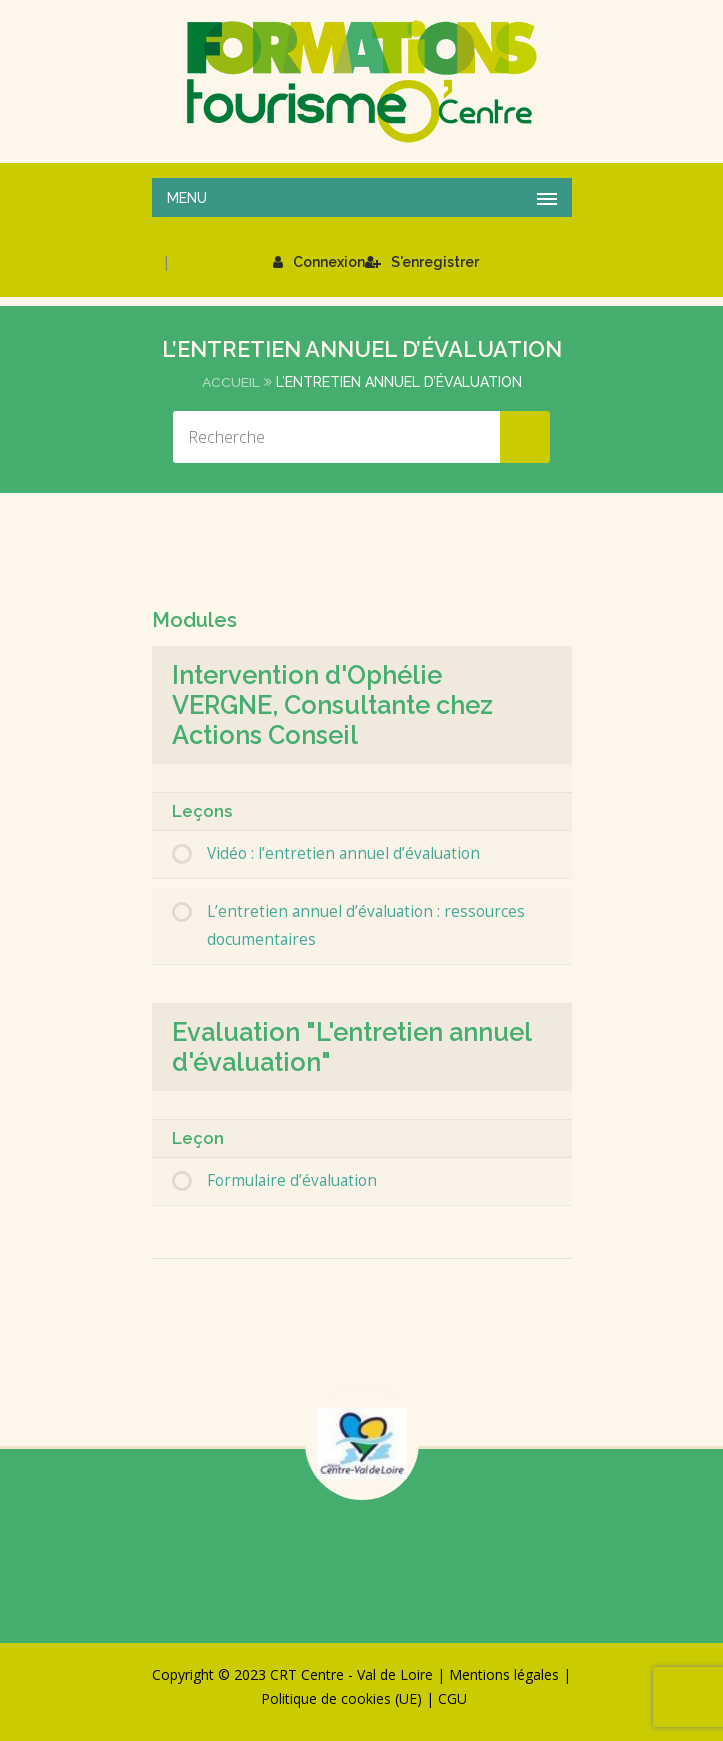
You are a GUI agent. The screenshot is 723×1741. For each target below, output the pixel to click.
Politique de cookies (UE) (341, 1698)
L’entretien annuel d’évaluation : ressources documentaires (366, 925)
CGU (452, 1698)
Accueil (231, 382)
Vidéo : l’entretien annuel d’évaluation (343, 853)
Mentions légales (504, 1674)
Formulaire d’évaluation (292, 1180)
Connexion (319, 262)
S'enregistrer (422, 262)
